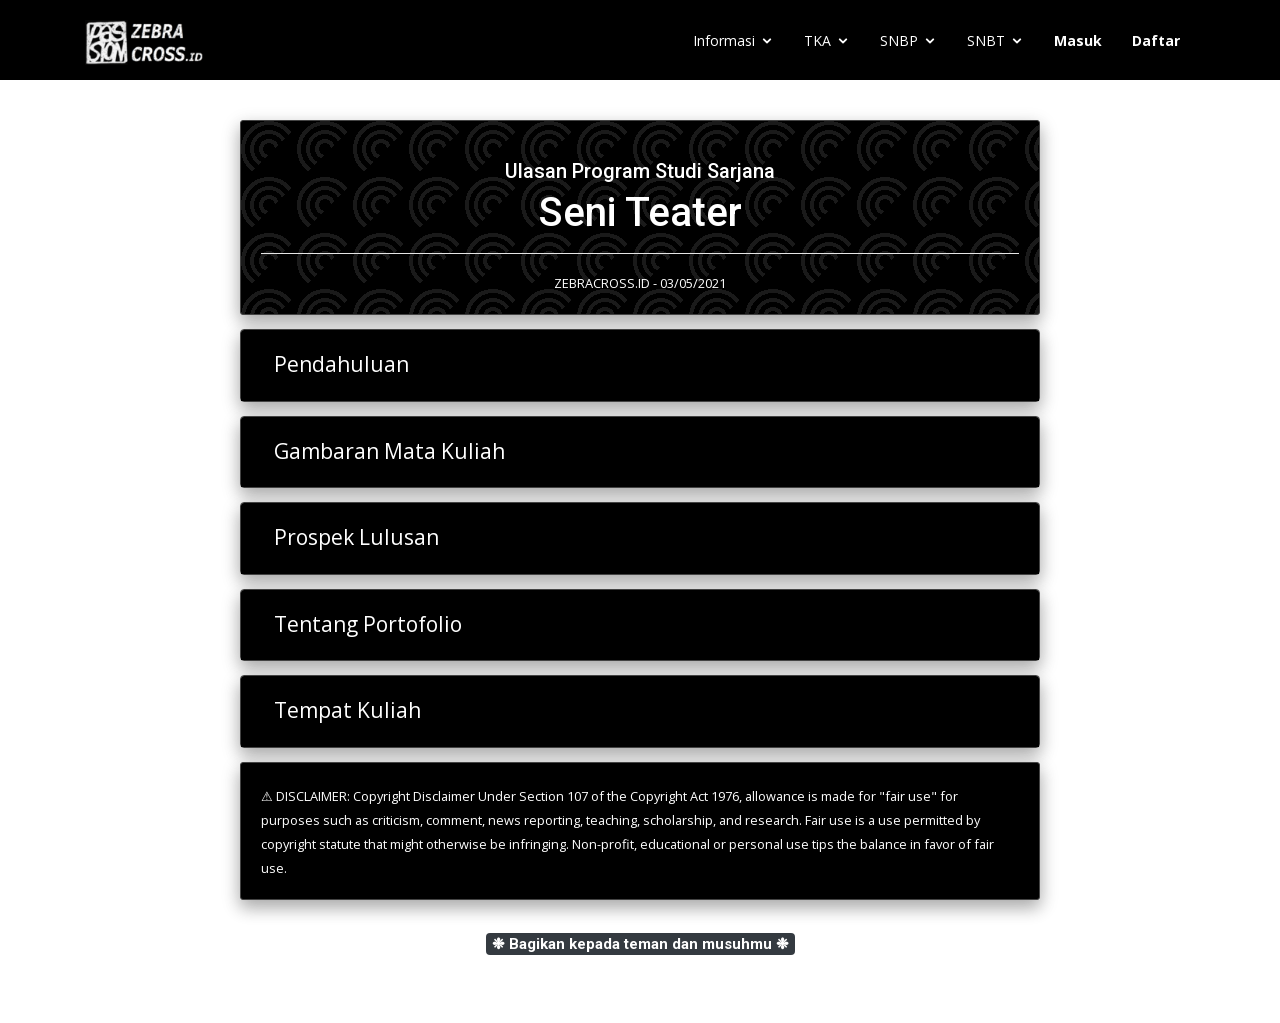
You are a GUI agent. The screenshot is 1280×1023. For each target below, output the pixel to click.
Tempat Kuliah (347, 710)
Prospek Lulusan (356, 537)
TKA (817, 40)
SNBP (899, 40)
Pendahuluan (341, 364)
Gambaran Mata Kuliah (389, 451)
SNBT (986, 40)
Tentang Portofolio (368, 624)
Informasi (724, 40)
